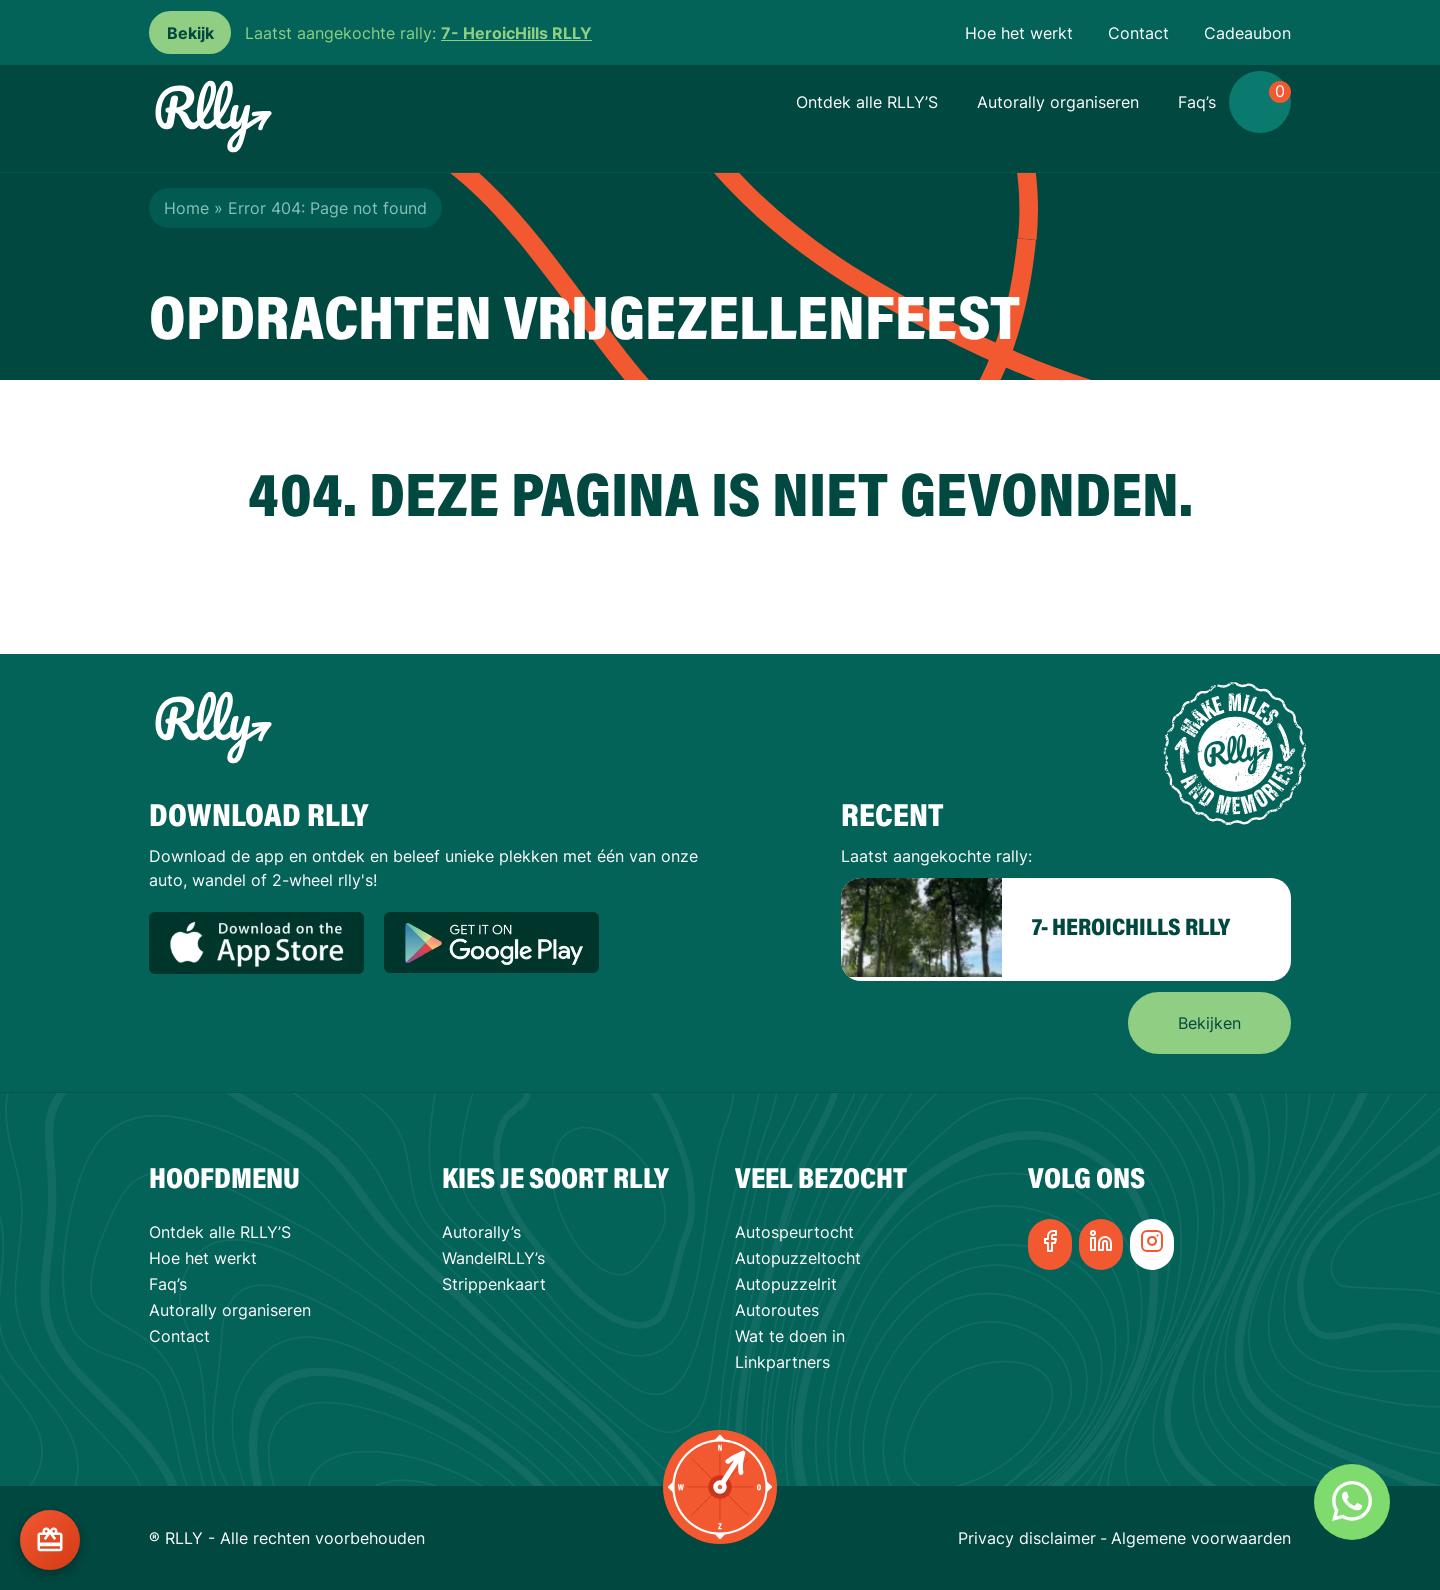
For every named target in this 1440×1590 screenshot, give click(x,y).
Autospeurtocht (794, 1232)
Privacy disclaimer (1027, 1538)
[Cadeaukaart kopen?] (50, 1540)
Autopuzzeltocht (798, 1258)
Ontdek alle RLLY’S (867, 102)
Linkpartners (782, 1362)
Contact (1138, 33)
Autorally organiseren (1058, 102)
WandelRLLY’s (493, 1258)
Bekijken (1209, 1023)
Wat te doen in (790, 1336)
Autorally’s (481, 1232)
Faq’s (1197, 102)
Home (186, 208)
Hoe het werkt (1019, 33)
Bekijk (190, 33)
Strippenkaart (494, 1284)
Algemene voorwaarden (1201, 1538)
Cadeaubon (1247, 33)
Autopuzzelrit (786, 1284)
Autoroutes (777, 1310)
